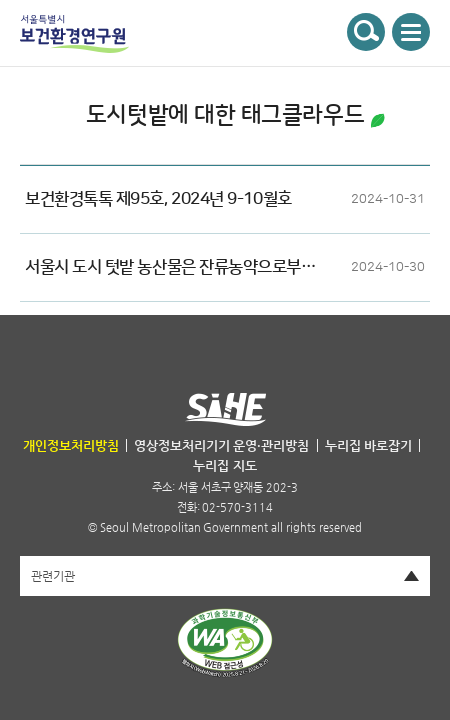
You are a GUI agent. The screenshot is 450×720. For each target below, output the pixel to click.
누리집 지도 (224, 465)
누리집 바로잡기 (368, 445)
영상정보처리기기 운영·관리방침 (221, 445)
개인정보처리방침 (71, 445)
